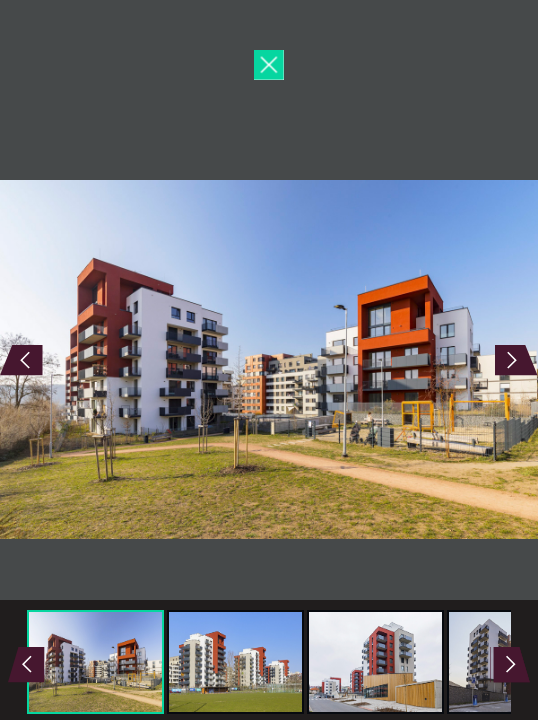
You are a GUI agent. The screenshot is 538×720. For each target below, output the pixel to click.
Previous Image (134, 360)
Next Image (403, 360)
